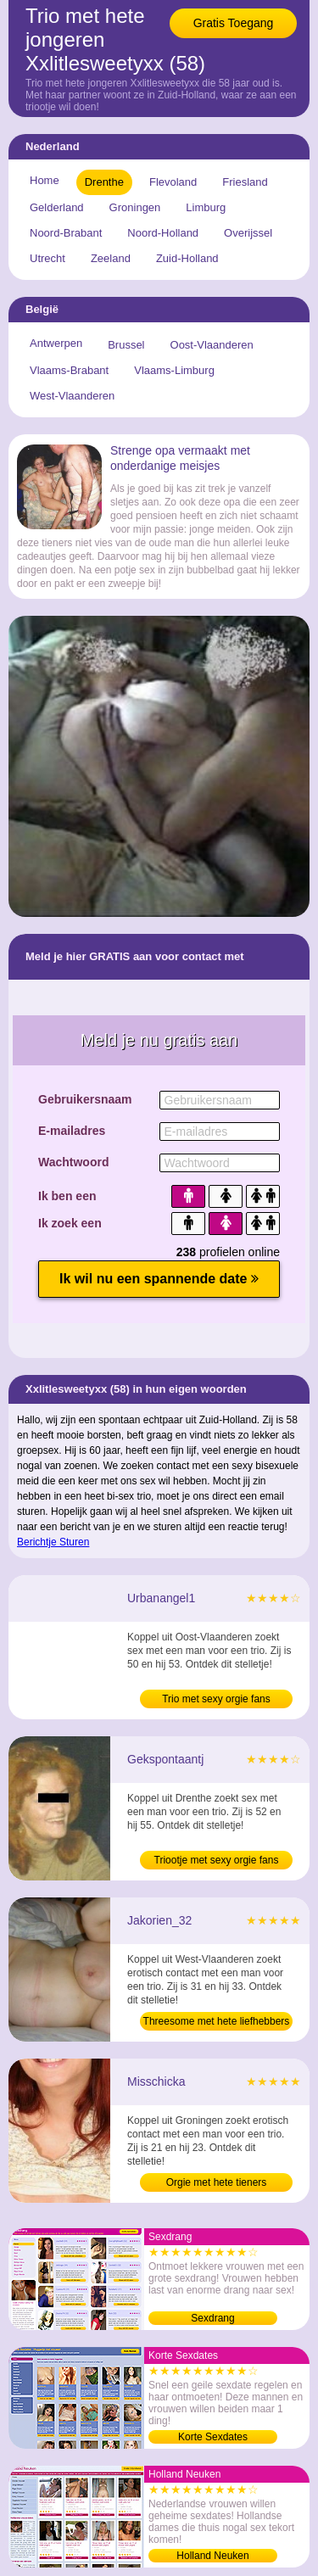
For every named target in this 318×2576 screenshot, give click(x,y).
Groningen (135, 207)
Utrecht (47, 258)
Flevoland (173, 182)
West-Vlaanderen (72, 395)
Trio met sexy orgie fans (216, 1699)
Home (44, 180)
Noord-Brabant (66, 232)
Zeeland (111, 258)
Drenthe (104, 182)
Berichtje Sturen (53, 1542)
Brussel (126, 344)
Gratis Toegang (233, 23)
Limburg (206, 207)
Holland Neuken (212, 2556)
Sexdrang (212, 2318)
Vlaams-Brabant (69, 370)
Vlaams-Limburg (174, 370)
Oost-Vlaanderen (212, 344)
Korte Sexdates (213, 2437)
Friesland (244, 182)
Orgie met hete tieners (216, 2182)
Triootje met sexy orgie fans (216, 1860)
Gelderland (57, 207)
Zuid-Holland (187, 258)
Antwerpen (56, 343)
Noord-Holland (162, 232)
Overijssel (248, 232)
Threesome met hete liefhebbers (216, 2021)
